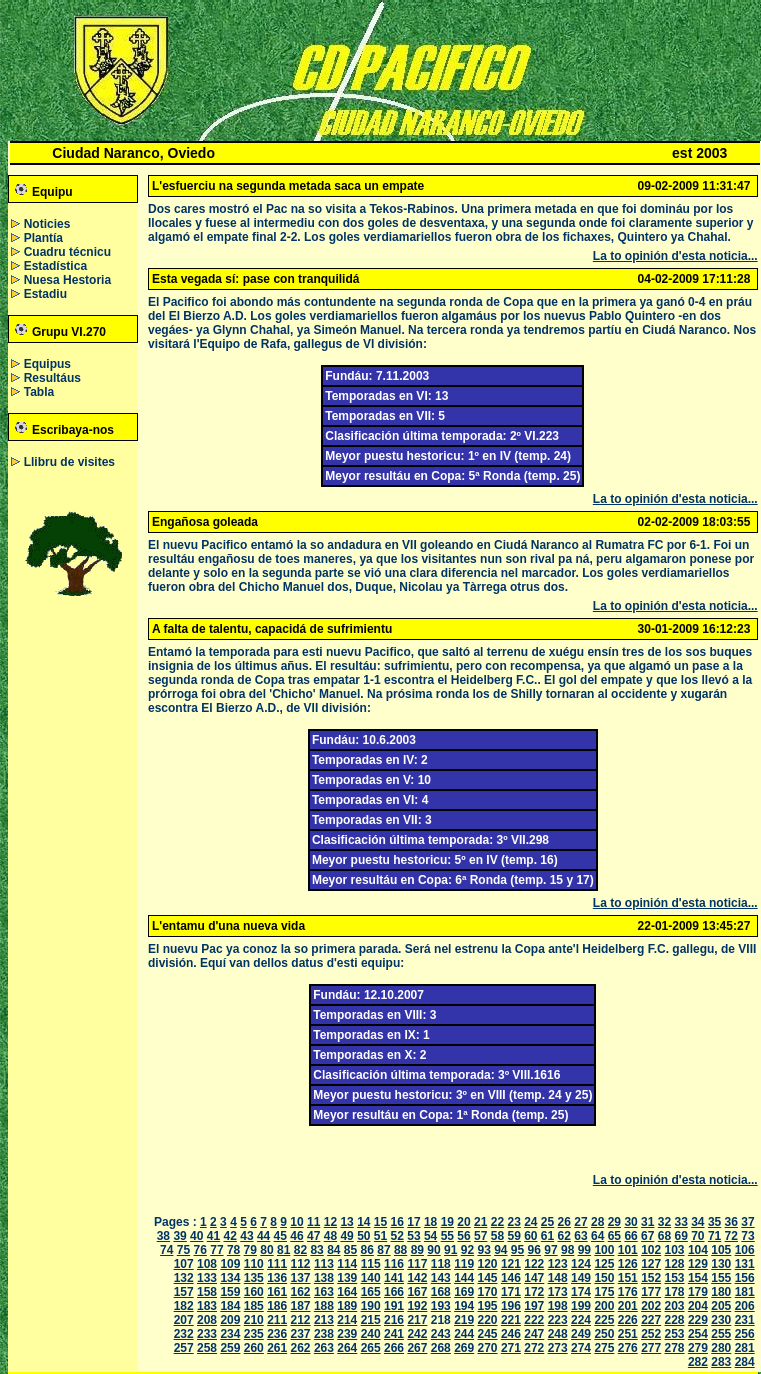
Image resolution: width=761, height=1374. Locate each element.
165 (371, 1292)
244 (464, 1334)
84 (333, 1250)
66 (630, 1236)
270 (488, 1348)
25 (547, 1222)
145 (488, 1278)
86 (367, 1250)
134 (230, 1278)
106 (745, 1250)
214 (347, 1320)
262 (301, 1348)
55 (447, 1236)
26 (564, 1222)
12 (330, 1222)
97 (550, 1250)
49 (346, 1236)
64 (597, 1236)
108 (207, 1264)
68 (664, 1236)
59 (513, 1236)
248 (558, 1334)
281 (745, 1348)
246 (511, 1334)
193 (441, 1306)
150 (604, 1278)
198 (558, 1306)
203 (675, 1306)
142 (417, 1278)
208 (207, 1320)
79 (250, 1250)
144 (464, 1278)
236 (277, 1334)
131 (745, 1264)
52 (397, 1236)
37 (747, 1222)
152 (651, 1278)
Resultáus (52, 378)
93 (483, 1250)
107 (184, 1264)
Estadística (55, 266)
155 (721, 1278)
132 (184, 1278)
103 (675, 1250)
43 (246, 1236)
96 (534, 1250)
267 (417, 1348)
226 (628, 1320)
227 (651, 1320)
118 (441, 1264)
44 (263, 1236)
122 (534, 1264)
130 (721, 1264)
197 (534, 1306)
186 (277, 1306)
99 (584, 1250)
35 (714, 1222)
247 (534, 1334)
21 (480, 1222)
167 (417, 1292)
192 (417, 1306)
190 (371, 1306)
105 (721, 1250)
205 (721, 1306)
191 (394, 1306)
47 (313, 1236)
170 (488, 1292)
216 (394, 1320)
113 (324, 1264)
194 (464, 1306)
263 (324, 1348)
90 (433, 1250)
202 (651, 1306)
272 (534, 1348)
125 (604, 1264)
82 (300, 1250)
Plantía (43, 238)
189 (347, 1306)
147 (534, 1278)
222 (534, 1320)
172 (534, 1292)
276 (628, 1348)
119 (464, 1264)
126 (628, 1264)
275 (604, 1348)
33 (680, 1222)
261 (277, 1348)
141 (394, 1278)
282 (698, 1362)
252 (651, 1334)
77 (216, 1250)
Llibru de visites (69, 462)
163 (324, 1292)
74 (166, 1250)
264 (347, 1348)
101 (628, 1250)
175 (604, 1292)
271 (511, 1348)
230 (721, 1320)
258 (207, 1348)
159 (230, 1292)
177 (651, 1292)
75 (183, 1250)
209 (230, 1320)
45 (280, 1236)
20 (463, 1222)
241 (394, 1334)
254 (698, 1334)
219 (464, 1320)
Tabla (39, 392)
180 (721, 1292)
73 (747, 1236)
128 (675, 1264)
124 (581, 1264)
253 (675, 1334)
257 (184, 1348)
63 (580, 1236)
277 (651, 1348)
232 (184, 1334)
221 (511, 1320)
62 (564, 1236)
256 (745, 1334)
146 (511, 1278)
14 (363, 1222)
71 (714, 1236)
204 (698, 1306)
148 (558, 1278)
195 (488, 1306)
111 (277, 1264)
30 (630, 1222)
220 (488, 1320)
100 (604, 1250)
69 (680, 1236)
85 (350, 1250)
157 (184, 1292)
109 (230, 1264)
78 (233, 1250)
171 (511, 1292)
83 (316, 1250)
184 (230, 1306)
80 (266, 1250)
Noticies (47, 224)
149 (581, 1278)
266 (394, 1348)
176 (628, 1292)
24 (530, 1222)
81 (283, 1250)
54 (430, 1236)
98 (567, 1250)
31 (647, 1222)
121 (511, 1264)
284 (745, 1362)
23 (513, 1222)
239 (347, 1334)
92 (467, 1250)
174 (581, 1292)
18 (430, 1222)
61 (547, 1236)
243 (441, 1334)
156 (745, 1278)
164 (347, 1292)
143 (441, 1278)
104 (698, 1250)
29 (614, 1222)
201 (628, 1306)
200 (604, 1306)
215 (371, 1320)
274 (581, 1348)
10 (296, 1222)
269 (464, 1348)
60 (530, 1236)
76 (200, 1250)
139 (347, 1278)
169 (464, 1292)
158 (207, 1292)
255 (721, 1334)
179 (698, 1292)
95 (517, 1250)
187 (301, 1306)
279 (698, 1348)
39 (179, 1236)
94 (500, 1250)
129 (698, 1264)
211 (277, 1320)
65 (614, 1236)
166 (394, 1292)
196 (511, 1306)
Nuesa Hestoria (67, 280)
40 (196, 1236)
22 (497, 1222)
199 (581, 1306)
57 (480, 1236)
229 (698, 1320)
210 (254, 1320)
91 (450, 1250)
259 (230, 1348)
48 (330, 1236)
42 (230, 1236)
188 (324, 1306)
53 (413, 1236)
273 (558, 1348)
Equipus (47, 364)
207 (184, 1320)
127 (651, 1264)
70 (697, 1236)
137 (301, 1278)
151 (628, 1278)
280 (721, 1348)
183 (207, 1306)
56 (463, 1236)
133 (207, 1278)
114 (347, 1264)
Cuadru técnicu (67, 252)
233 (207, 1334)
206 (745, 1306)
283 (721, 1362)
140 (371, 1278)
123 (558, 1264)
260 (254, 1348)
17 (413, 1222)
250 (604, 1334)
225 (604, 1320)
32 (664, 1222)
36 (731, 1222)
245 (488, 1334)
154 (698, 1278)
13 (346, 1222)
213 (324, 1320)
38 (163, 1236)
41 (213, 1236)
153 (675, 1278)
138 (324, 1278)
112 (301, 1264)
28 (597, 1222)
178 (675, 1292)
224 (581, 1320)
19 (447, 1222)
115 (371, 1264)
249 (581, 1334)
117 (417, 1264)
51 (380, 1236)
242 (417, 1334)
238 (324, 1334)
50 (363, 1236)
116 (394, 1264)
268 (441, 1348)
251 (628, 1334)
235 (254, 1334)
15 (380, 1222)
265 (371, 1348)
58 (497, 1236)
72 (731, 1236)
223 (558, 1320)
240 (371, 1334)
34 (697, 1222)
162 (301, 1292)
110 (254, 1264)
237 (301, 1334)
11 (313, 1222)
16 (397, 1222)
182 (184, 1306)
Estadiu (45, 294)
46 (296, 1236)
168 (441, 1292)
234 (230, 1334)
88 (400, 1250)
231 (745, 1320)
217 (417, 1320)
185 (254, 1306)
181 (745, 1292)
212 (301, 1320)
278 (675, 1348)
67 (647, 1236)
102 (651, 1250)
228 (675, 1320)
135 (254, 1278)
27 (580, 1222)
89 (417, 1250)
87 (383, 1250)
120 (488, 1264)
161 (277, 1292)
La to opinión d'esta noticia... (675, 256)
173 (558, 1292)
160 (254, 1292)
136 (277, 1278)
